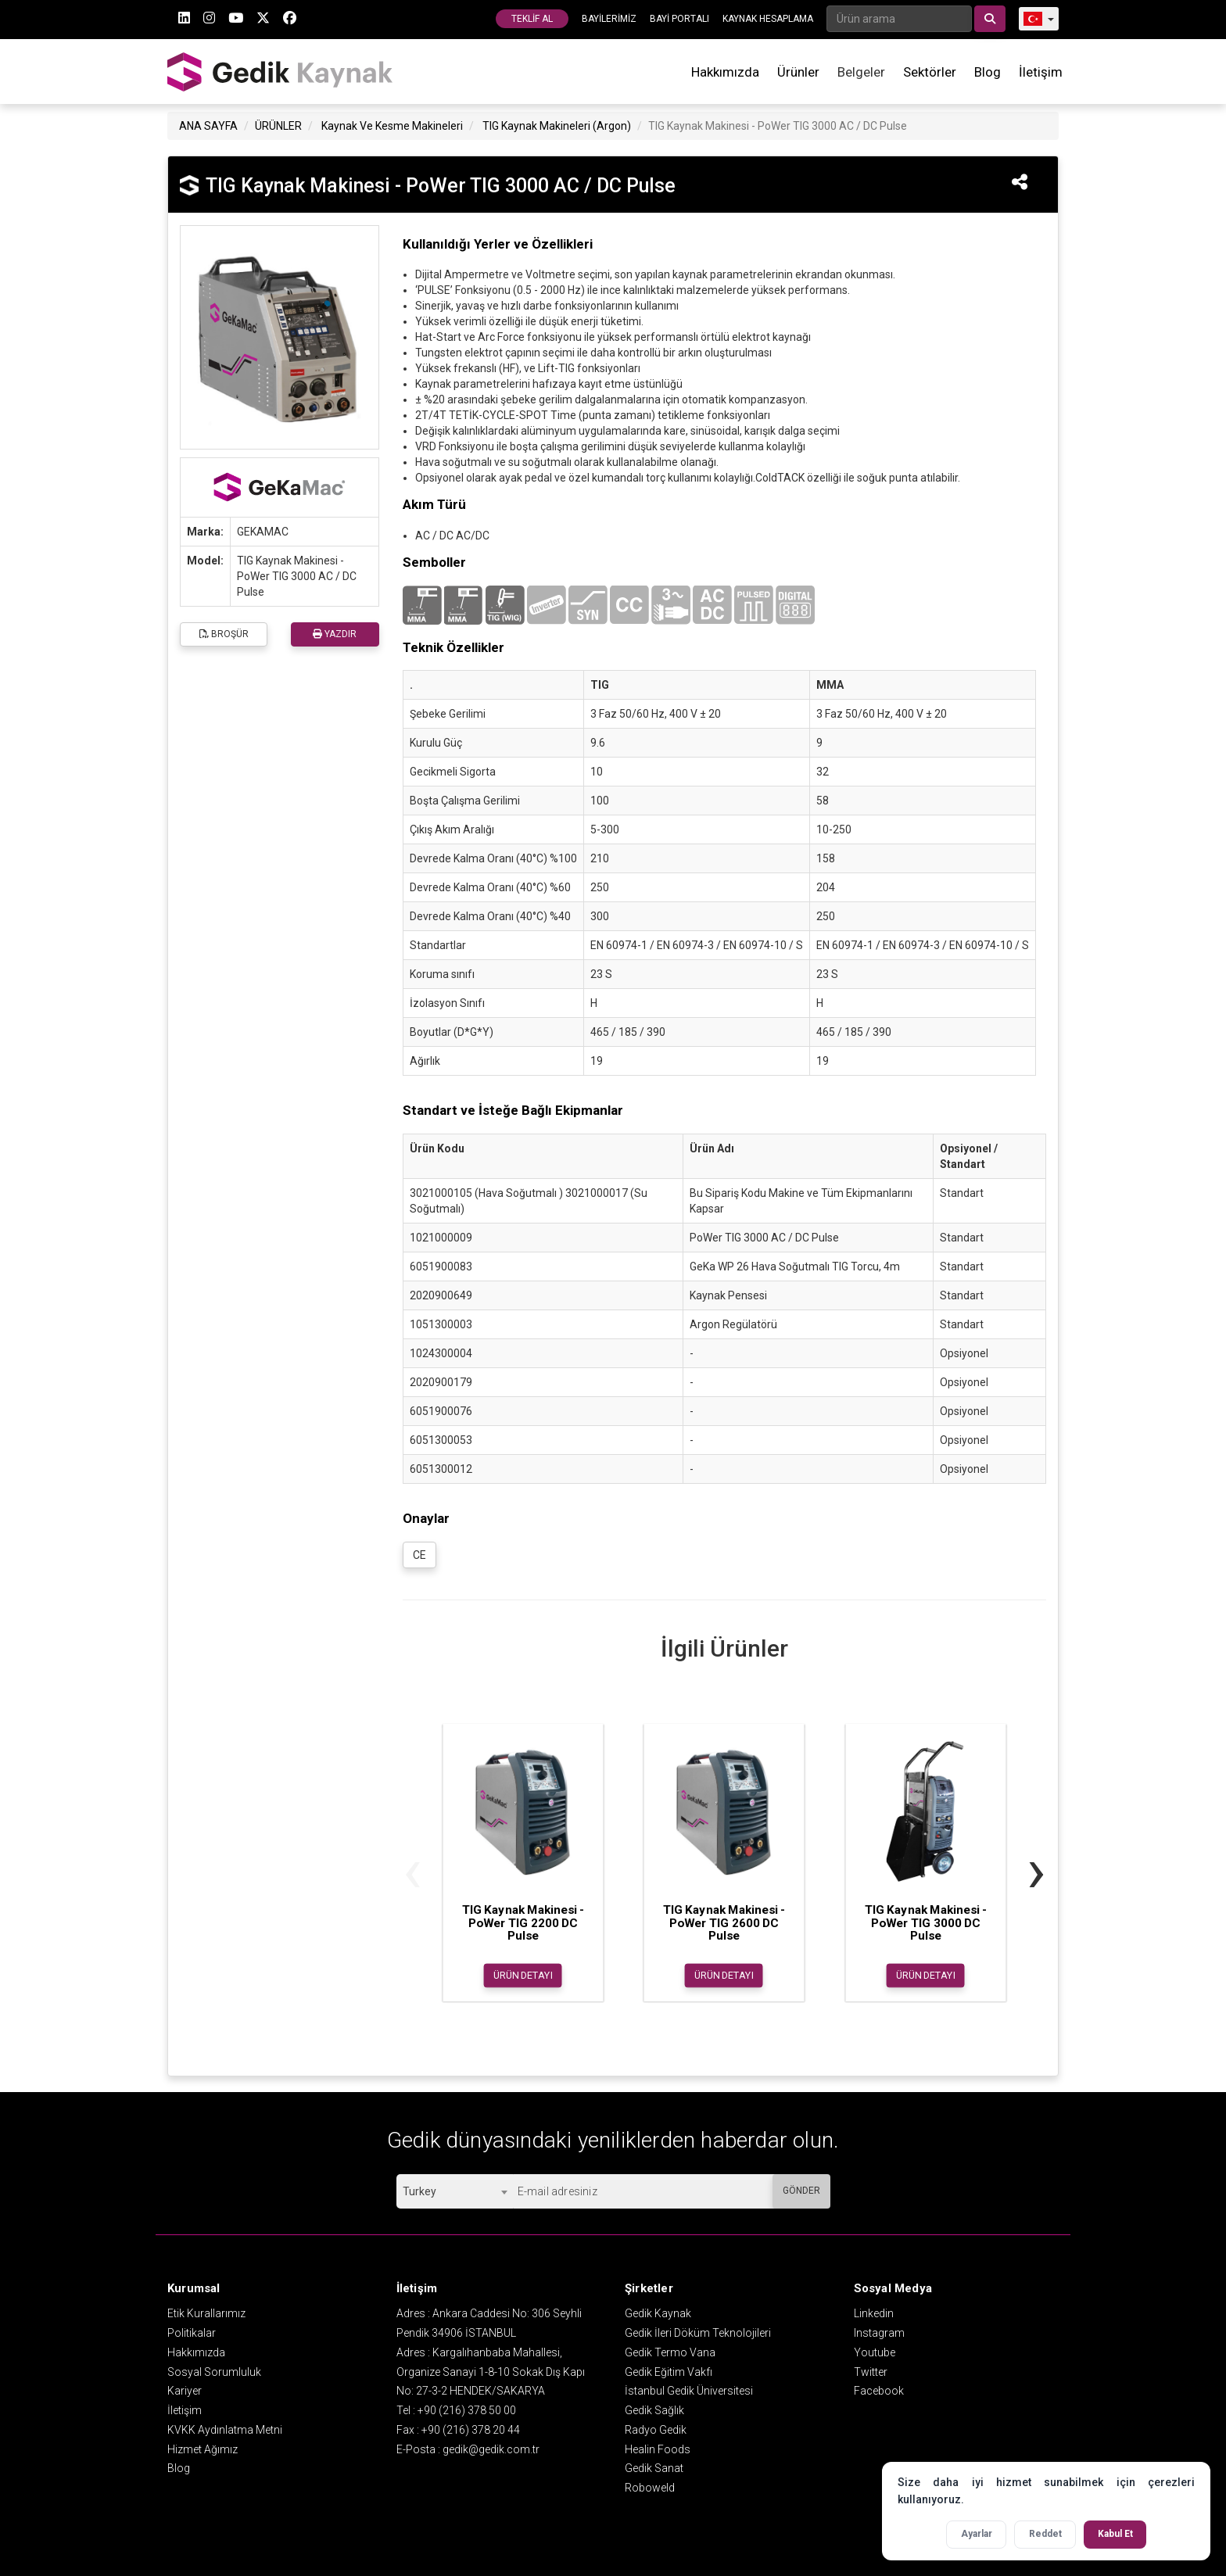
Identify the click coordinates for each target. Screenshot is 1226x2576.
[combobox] (454, 2191)
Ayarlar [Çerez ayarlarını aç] (976, 2533)
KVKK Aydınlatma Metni (224, 2430)
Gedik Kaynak (658, 2313)
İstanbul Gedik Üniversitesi (689, 2390)
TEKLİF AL (532, 18)
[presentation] (412, 1870)
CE (419, 1555)
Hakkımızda (725, 72)
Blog (987, 72)
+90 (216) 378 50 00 (467, 2410)
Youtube (874, 2352)
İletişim (1041, 72)
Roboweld (650, 2487)
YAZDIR (335, 634)
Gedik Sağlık (654, 2410)
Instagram (879, 2333)
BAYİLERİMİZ (609, 18)
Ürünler (798, 72)
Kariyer (184, 2390)
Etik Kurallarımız (206, 2313)
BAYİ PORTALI (679, 18)
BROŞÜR (224, 634)
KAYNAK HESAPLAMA (767, 18)
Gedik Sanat (654, 2468)
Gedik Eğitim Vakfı (668, 2372)
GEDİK (280, 71)
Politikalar (191, 2333)
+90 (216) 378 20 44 (470, 2430)
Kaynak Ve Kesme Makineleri (392, 126)
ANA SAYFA (208, 126)
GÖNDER (801, 2190)
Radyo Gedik (655, 2430)
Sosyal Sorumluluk (214, 2372)
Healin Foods (657, 2449)
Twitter (870, 2372)
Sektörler (929, 72)
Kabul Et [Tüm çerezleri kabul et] (1115, 2533)
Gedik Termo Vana (670, 2352)
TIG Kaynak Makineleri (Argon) (556, 126)
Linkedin (874, 2313)
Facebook (879, 2390)
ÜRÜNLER (278, 126)
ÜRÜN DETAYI (523, 1974)
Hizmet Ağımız (202, 2449)
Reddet (1045, 2533)
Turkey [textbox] (419, 2191)
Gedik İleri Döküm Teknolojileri (698, 2333)
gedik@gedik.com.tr (491, 2449)
